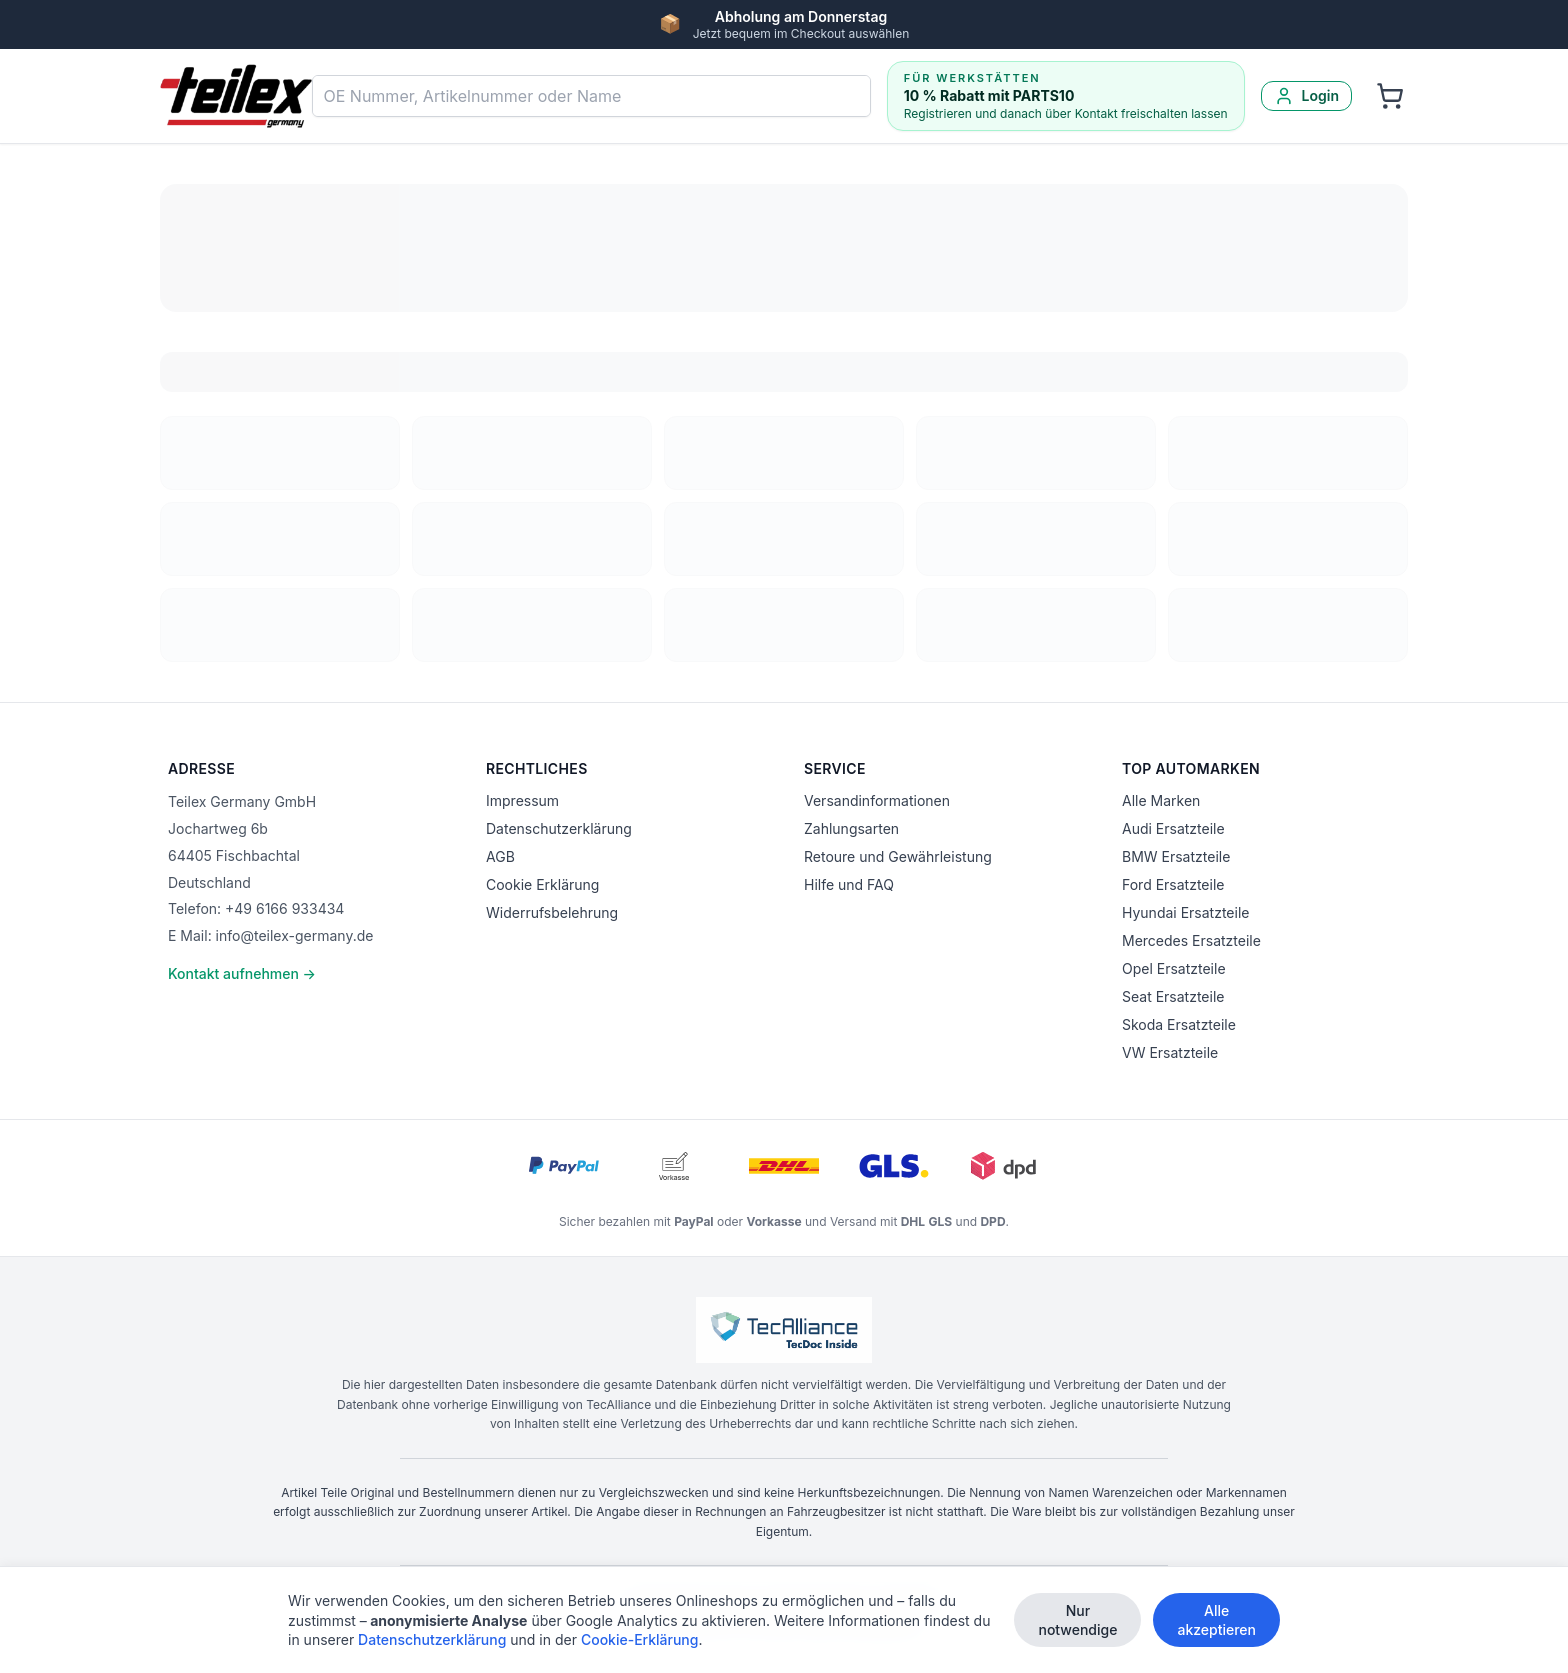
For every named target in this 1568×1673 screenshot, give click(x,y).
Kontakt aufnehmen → (242, 973)
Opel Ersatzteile (1174, 968)
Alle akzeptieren (1216, 1622)
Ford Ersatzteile (1173, 884)
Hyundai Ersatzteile (1185, 912)
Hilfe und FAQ (849, 884)
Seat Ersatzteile (1173, 996)
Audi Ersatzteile (1173, 828)
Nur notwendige (1077, 1622)
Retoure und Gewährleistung (898, 856)
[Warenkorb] (1390, 96)
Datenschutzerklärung (559, 828)
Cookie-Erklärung (640, 1640)
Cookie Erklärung (542, 884)
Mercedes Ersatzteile (1191, 940)
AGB (500, 856)
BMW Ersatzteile (1176, 856)
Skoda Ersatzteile (1179, 1024)
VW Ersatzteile (1170, 1052)
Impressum (522, 800)
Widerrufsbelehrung (552, 912)
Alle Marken (1161, 800)
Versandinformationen (877, 800)
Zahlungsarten (851, 828)
